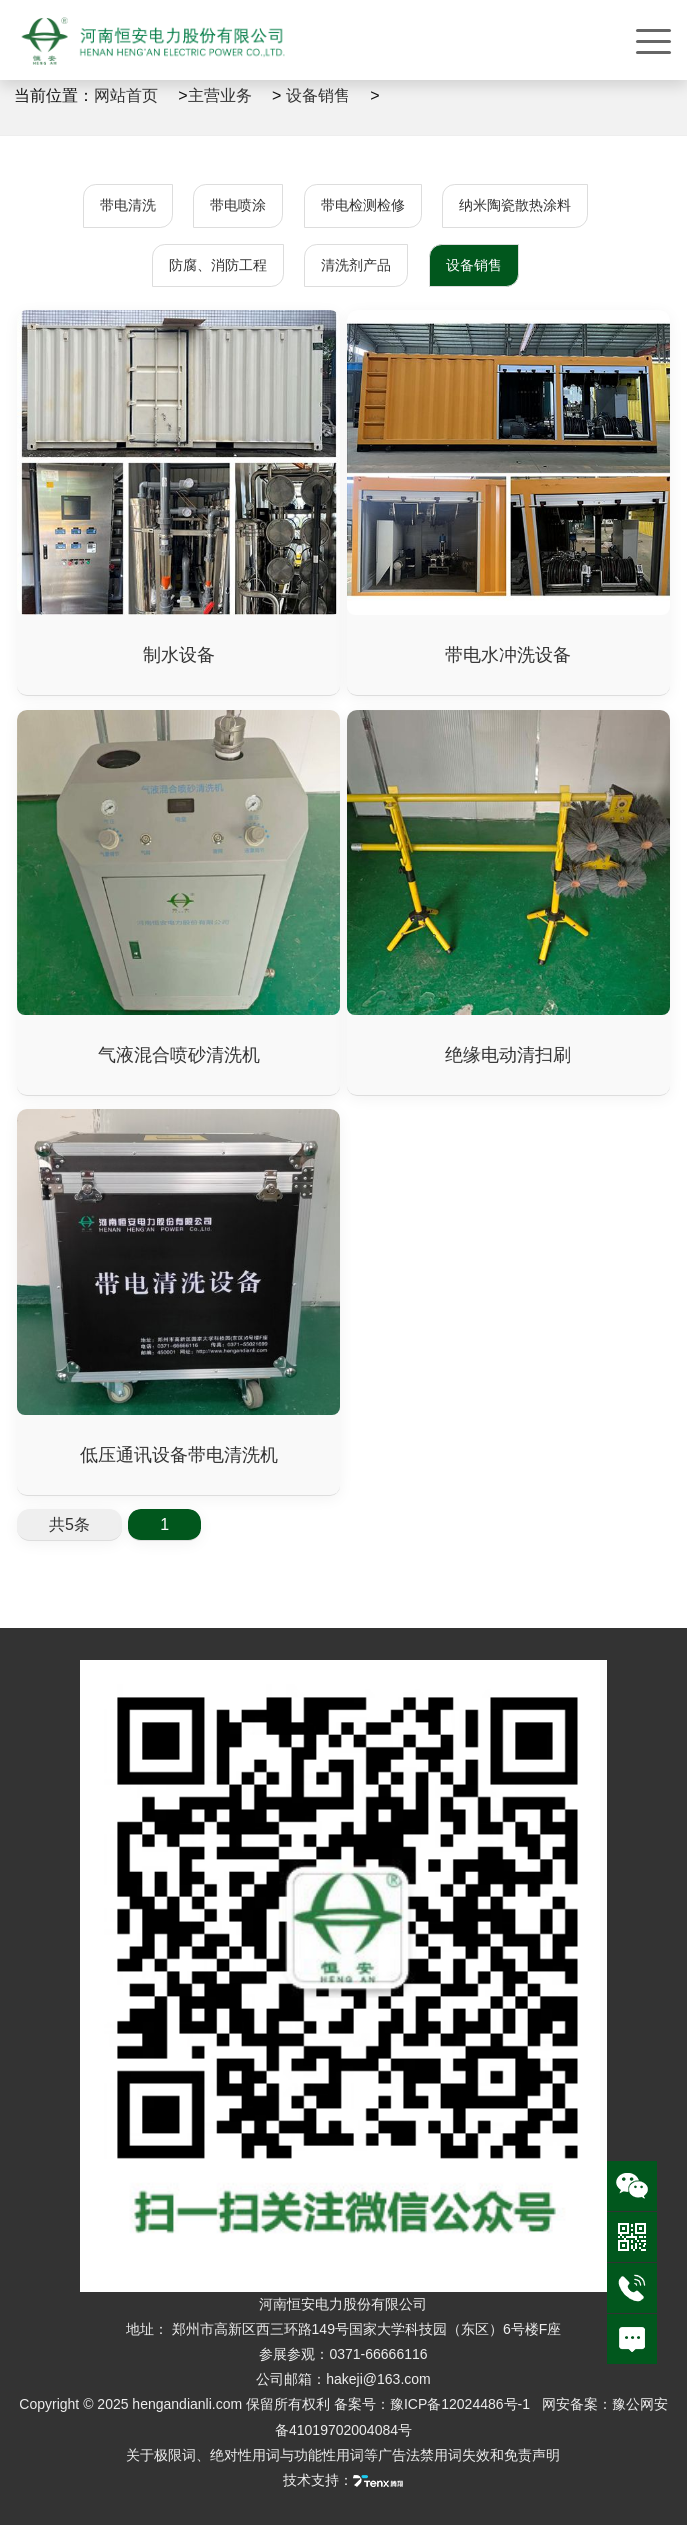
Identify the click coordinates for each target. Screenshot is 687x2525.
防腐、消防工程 (218, 265)
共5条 (69, 1524)
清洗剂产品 (356, 265)
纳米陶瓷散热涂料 (515, 205)
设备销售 (318, 95)
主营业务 (220, 95)
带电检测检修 (363, 205)
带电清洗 (128, 205)
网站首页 (126, 95)
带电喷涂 (238, 205)
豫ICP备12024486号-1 (462, 2404)
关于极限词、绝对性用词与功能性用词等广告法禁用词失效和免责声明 (343, 2455)
